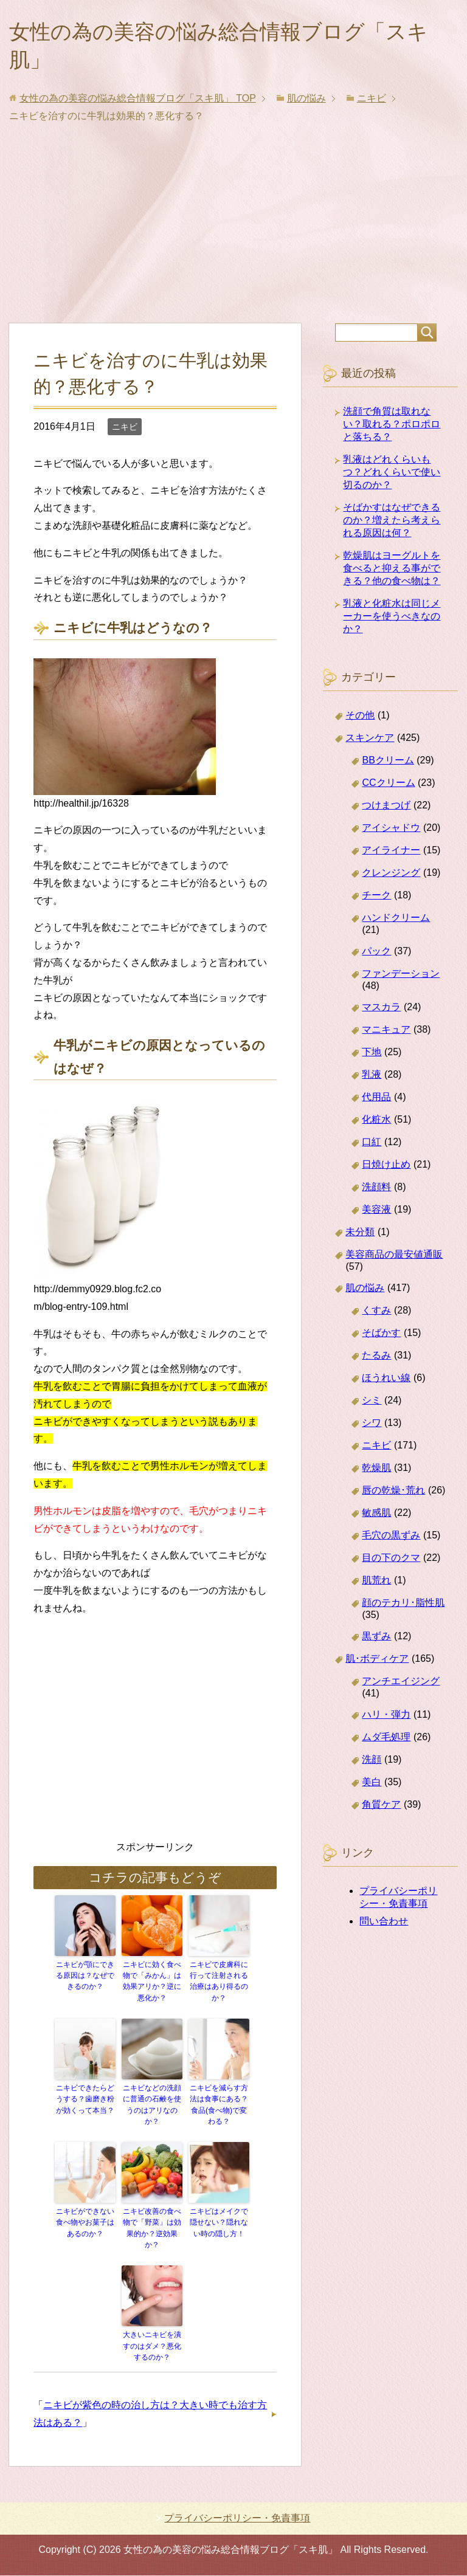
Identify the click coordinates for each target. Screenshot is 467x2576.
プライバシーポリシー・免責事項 (237, 2518)
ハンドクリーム (396, 921)
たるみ (376, 1359)
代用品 (376, 1100)
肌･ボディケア (377, 1662)
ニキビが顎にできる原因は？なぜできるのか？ (85, 1979)
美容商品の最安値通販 (394, 1258)
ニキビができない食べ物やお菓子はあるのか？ (85, 2224)
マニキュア (386, 1033)
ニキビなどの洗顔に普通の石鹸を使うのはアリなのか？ (152, 2107)
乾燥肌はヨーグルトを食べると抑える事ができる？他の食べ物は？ (391, 572)
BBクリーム (387, 764)
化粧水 (376, 1123)
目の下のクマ (391, 1561)
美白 (371, 1785)
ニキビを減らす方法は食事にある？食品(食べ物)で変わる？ (219, 2107)
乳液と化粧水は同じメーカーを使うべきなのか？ (391, 620)
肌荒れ (376, 1584)
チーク (376, 899)
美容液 (376, 1213)
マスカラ (381, 1010)
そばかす (381, 1336)
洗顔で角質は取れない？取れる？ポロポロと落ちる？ (391, 428)
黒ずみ (376, 1639)
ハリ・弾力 (386, 1718)
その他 (360, 719)
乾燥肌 (376, 1471)
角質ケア (381, 1808)
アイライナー (391, 854)
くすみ (376, 1314)
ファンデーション (401, 977)
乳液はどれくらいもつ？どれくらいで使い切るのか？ (391, 476)
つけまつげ (386, 809)
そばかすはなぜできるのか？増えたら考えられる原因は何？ (391, 524)
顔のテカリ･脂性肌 (403, 1606)
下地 (371, 1055)
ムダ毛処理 (386, 1740)
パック (376, 954)
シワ (371, 1426)
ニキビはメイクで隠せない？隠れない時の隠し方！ (219, 2224)
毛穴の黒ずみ (391, 1539)
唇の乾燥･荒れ (393, 1494)
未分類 (360, 1235)
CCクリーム (388, 786)
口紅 (371, 1145)
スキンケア (369, 741)
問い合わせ (383, 1925)
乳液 (371, 1078)
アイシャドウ (391, 831)
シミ (371, 1404)
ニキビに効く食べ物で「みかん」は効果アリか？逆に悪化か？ (152, 1984)
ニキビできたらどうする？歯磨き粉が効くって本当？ (85, 2102)
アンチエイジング (401, 1684)
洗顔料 (376, 1190)
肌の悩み (364, 1291)
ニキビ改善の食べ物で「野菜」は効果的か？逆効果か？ (152, 2230)
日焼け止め (386, 1168)
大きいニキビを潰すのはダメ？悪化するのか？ (152, 2347)
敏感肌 (376, 1516)
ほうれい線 (386, 1381)
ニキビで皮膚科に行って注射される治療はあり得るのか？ (219, 1984)
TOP (137, 102)
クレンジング (391, 876)
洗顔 (371, 1763)
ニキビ (124, 430)
